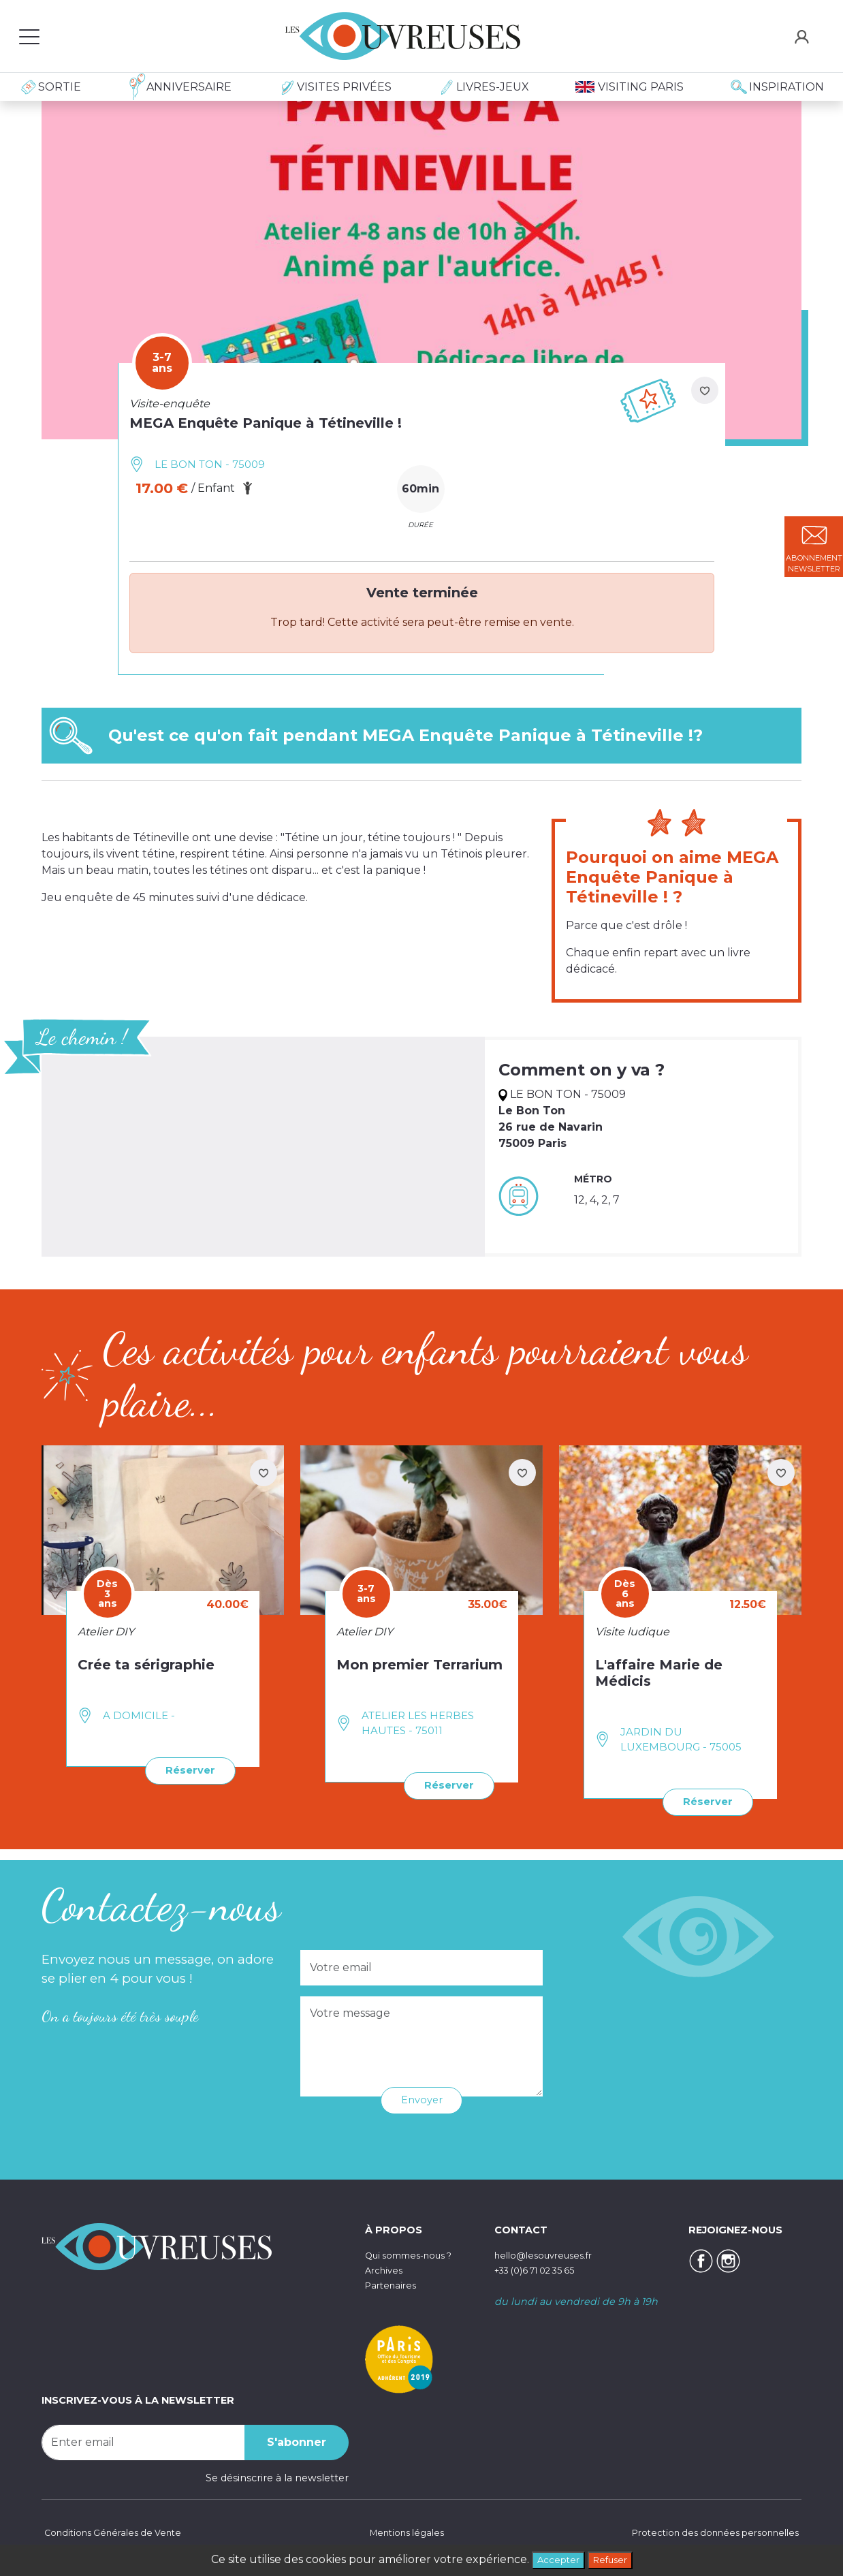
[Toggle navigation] (29, 36)
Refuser (614, 2558)
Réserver (187, 1769)
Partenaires (393, 2282)
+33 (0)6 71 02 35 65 (542, 2268)
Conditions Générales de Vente (117, 2532)
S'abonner (296, 2440)
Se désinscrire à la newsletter (277, 2476)
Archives (386, 2268)
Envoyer (422, 2098)
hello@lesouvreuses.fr (548, 2253)
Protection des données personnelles (707, 2532)
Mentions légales (404, 2532)
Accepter (553, 2558)
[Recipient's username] (143, 2440)
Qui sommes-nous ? (415, 2253)
